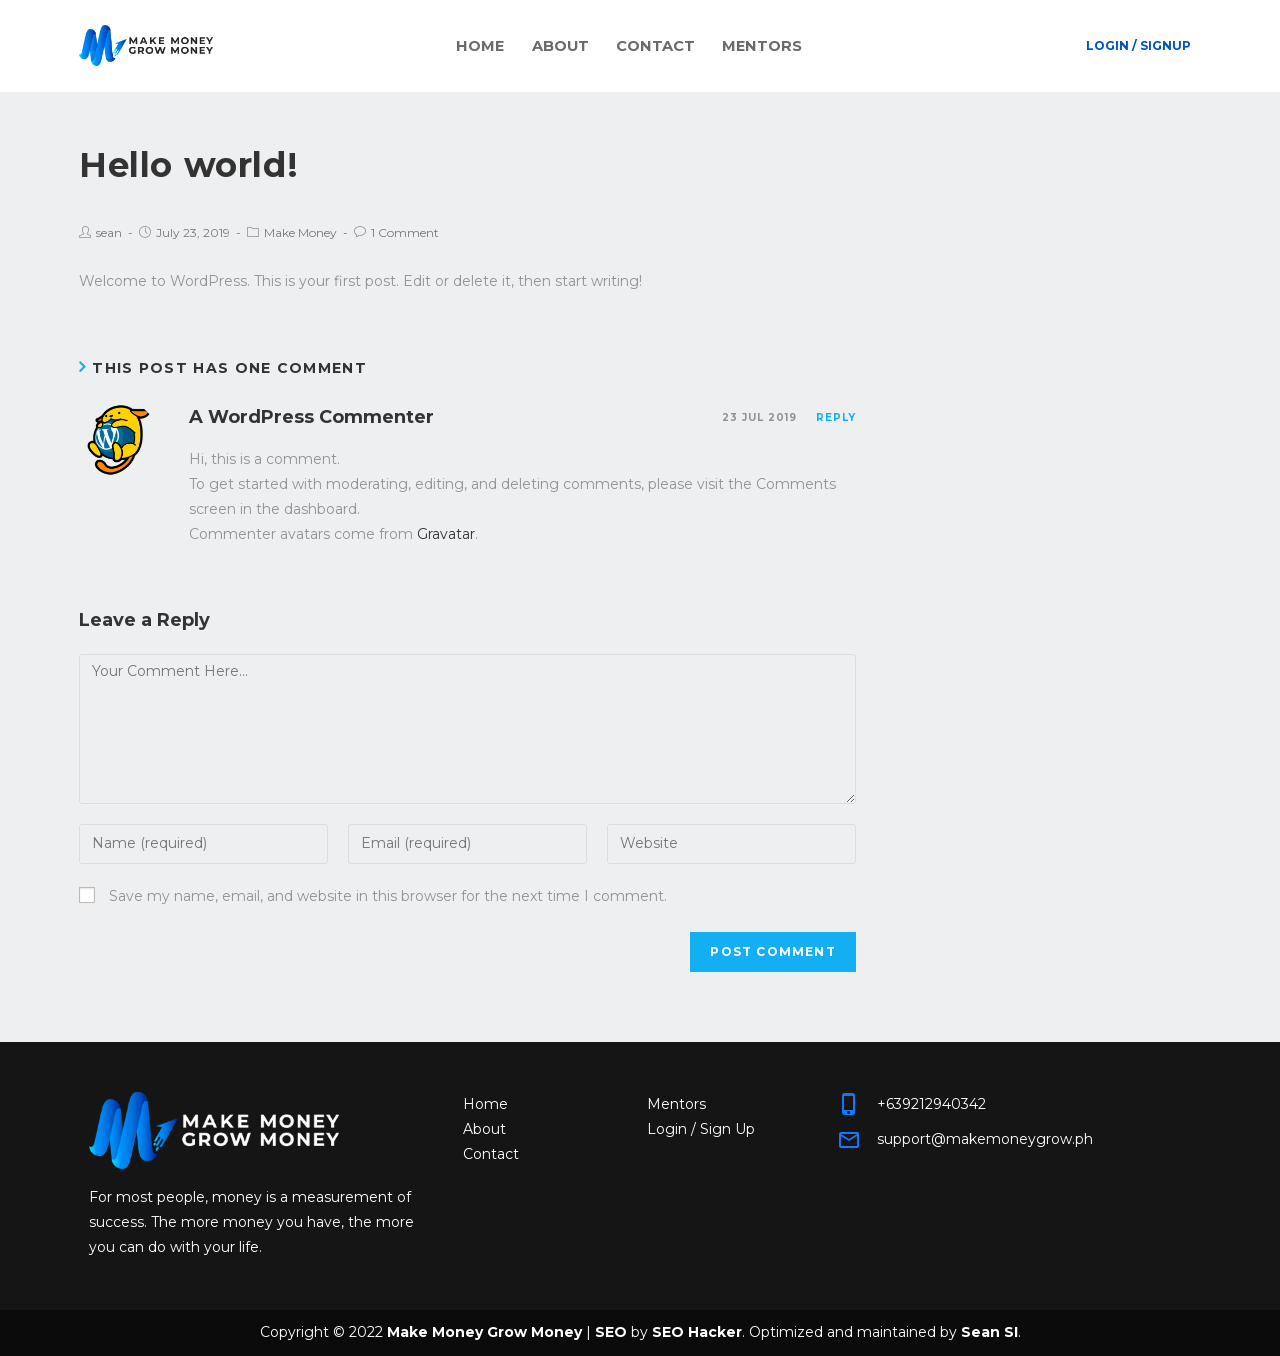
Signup (1165, 45)
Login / (1111, 45)
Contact (650, 45)
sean (109, 232)
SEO (611, 1332)
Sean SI (989, 1332)
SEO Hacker (697, 1332)
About (573, 45)
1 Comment (405, 232)
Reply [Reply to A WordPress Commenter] (836, 417)
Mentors (736, 45)
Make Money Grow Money (484, 1332)
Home (508, 45)
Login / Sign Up (701, 1129)
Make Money (300, 232)
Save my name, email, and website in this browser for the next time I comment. (388, 896)
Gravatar (446, 534)
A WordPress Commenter (311, 417)
